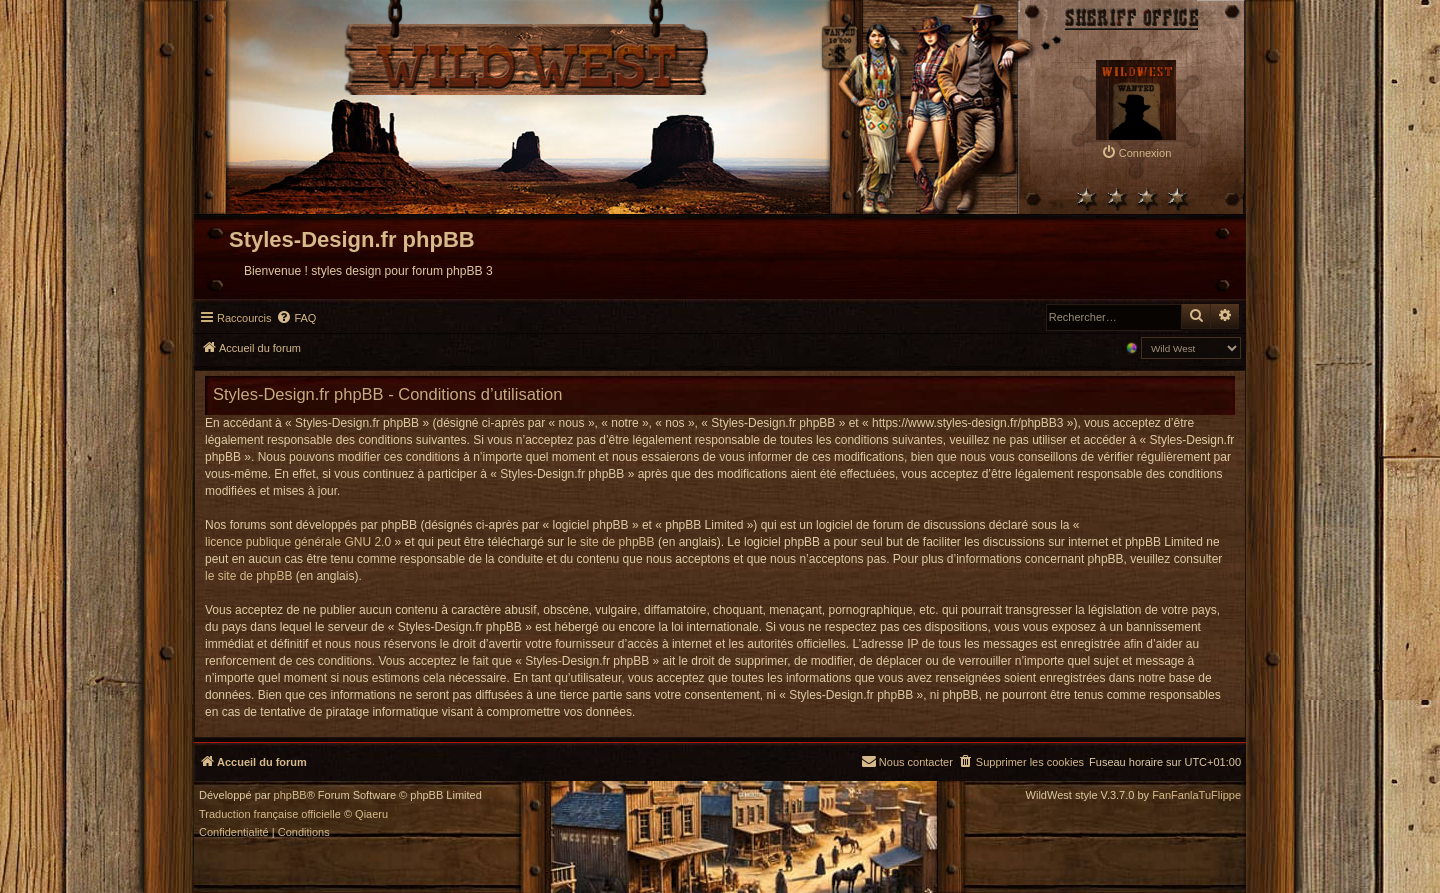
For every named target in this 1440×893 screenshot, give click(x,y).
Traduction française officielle (270, 814)
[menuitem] (1136, 152)
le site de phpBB (610, 542)
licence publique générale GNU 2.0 (298, 542)
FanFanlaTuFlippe (1196, 795)
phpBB (290, 795)
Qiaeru (371, 814)
